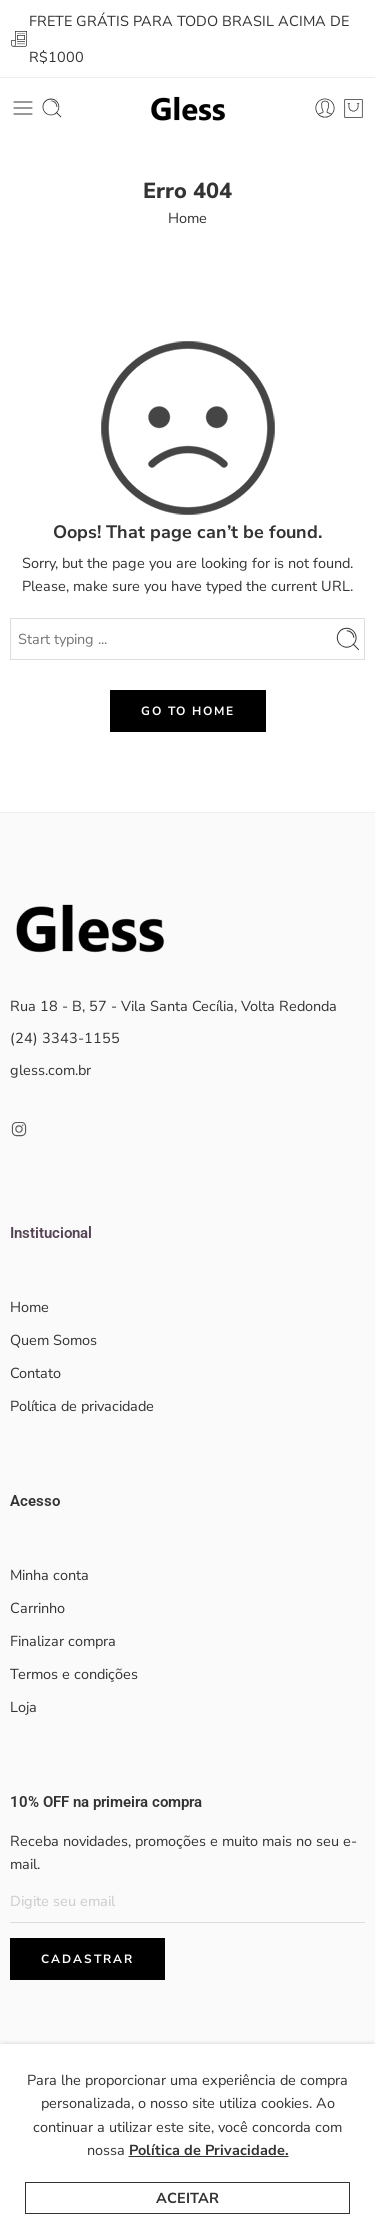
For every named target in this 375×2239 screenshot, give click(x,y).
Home (187, 218)
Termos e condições (74, 1674)
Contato (35, 1373)
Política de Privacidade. (209, 2150)
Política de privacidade (82, 1406)
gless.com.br (50, 1070)
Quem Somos (53, 1340)
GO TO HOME (188, 711)
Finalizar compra (63, 1641)
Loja (23, 1707)
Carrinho (37, 1608)
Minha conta (49, 1575)
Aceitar (187, 2198)
